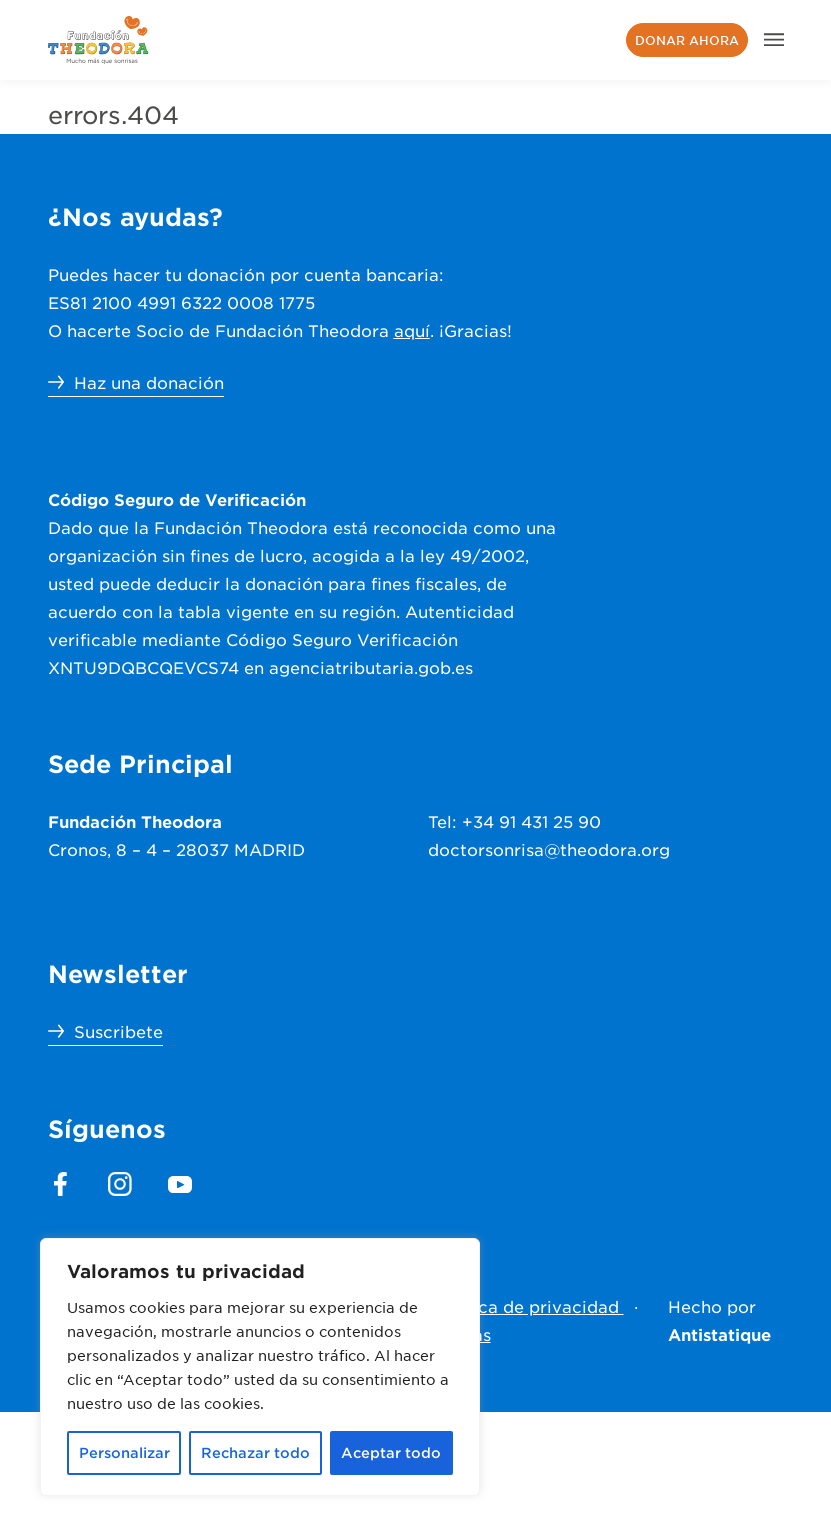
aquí (412, 330)
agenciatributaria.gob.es (371, 667)
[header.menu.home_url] (98, 40)
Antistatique (719, 1334)
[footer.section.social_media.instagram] (120, 1184)
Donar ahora (687, 40)
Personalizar (124, 1452)
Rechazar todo (255, 1452)
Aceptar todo (391, 1452)
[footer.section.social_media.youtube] (180, 1184)
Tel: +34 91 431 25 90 (514, 821)
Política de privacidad (529, 1306)
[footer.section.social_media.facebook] (60, 1184)
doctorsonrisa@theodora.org (549, 849)
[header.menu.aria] (774, 40)
